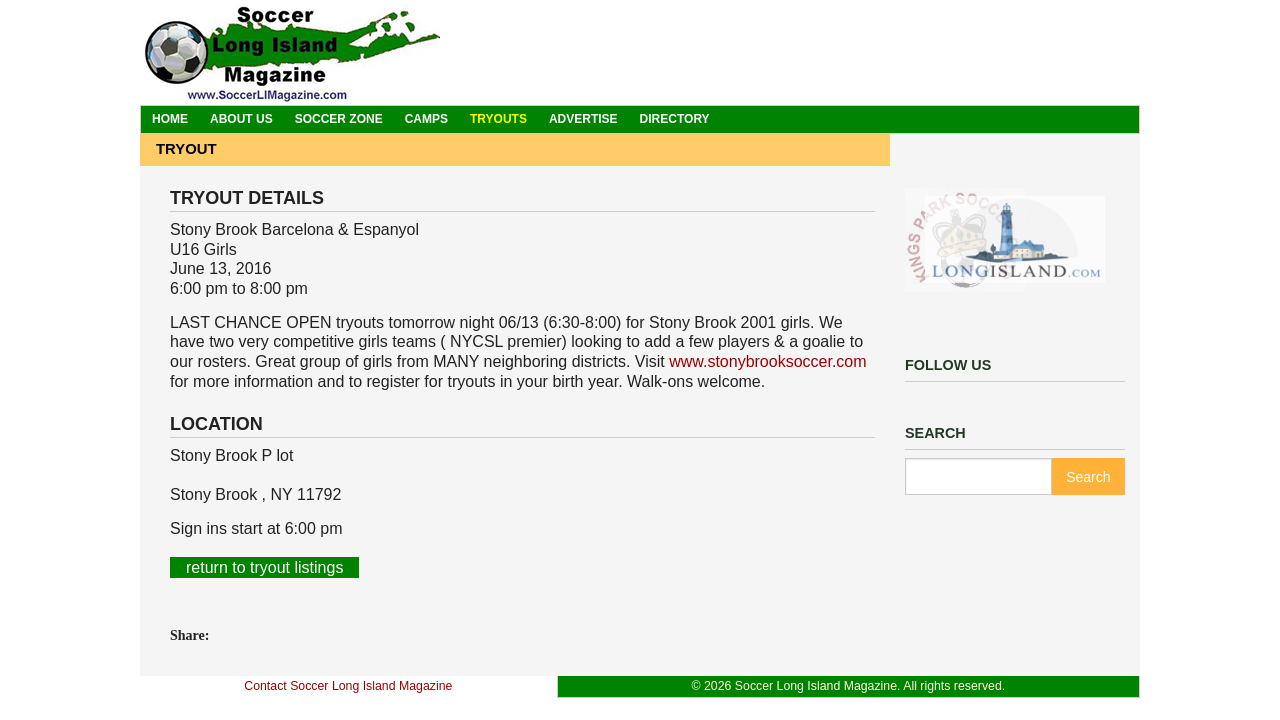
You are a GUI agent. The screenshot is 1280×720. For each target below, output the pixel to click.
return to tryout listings (264, 567)
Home (170, 119)
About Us (241, 119)
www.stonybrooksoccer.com (767, 361)
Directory (675, 119)
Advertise (583, 119)
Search (1088, 477)
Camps (426, 119)
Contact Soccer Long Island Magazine (348, 686)
